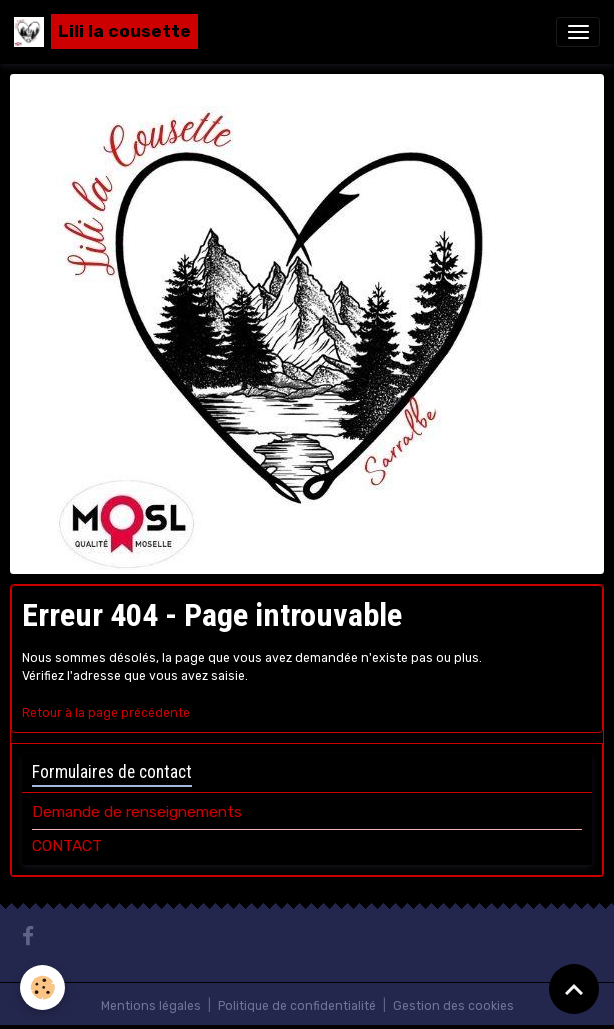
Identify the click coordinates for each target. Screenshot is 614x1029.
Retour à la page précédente (106, 713)
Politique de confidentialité (297, 1006)
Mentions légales (151, 1006)
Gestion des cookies (453, 1006)
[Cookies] (42, 987)
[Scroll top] (574, 989)
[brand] (106, 31)
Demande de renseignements (137, 812)
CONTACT (67, 846)
